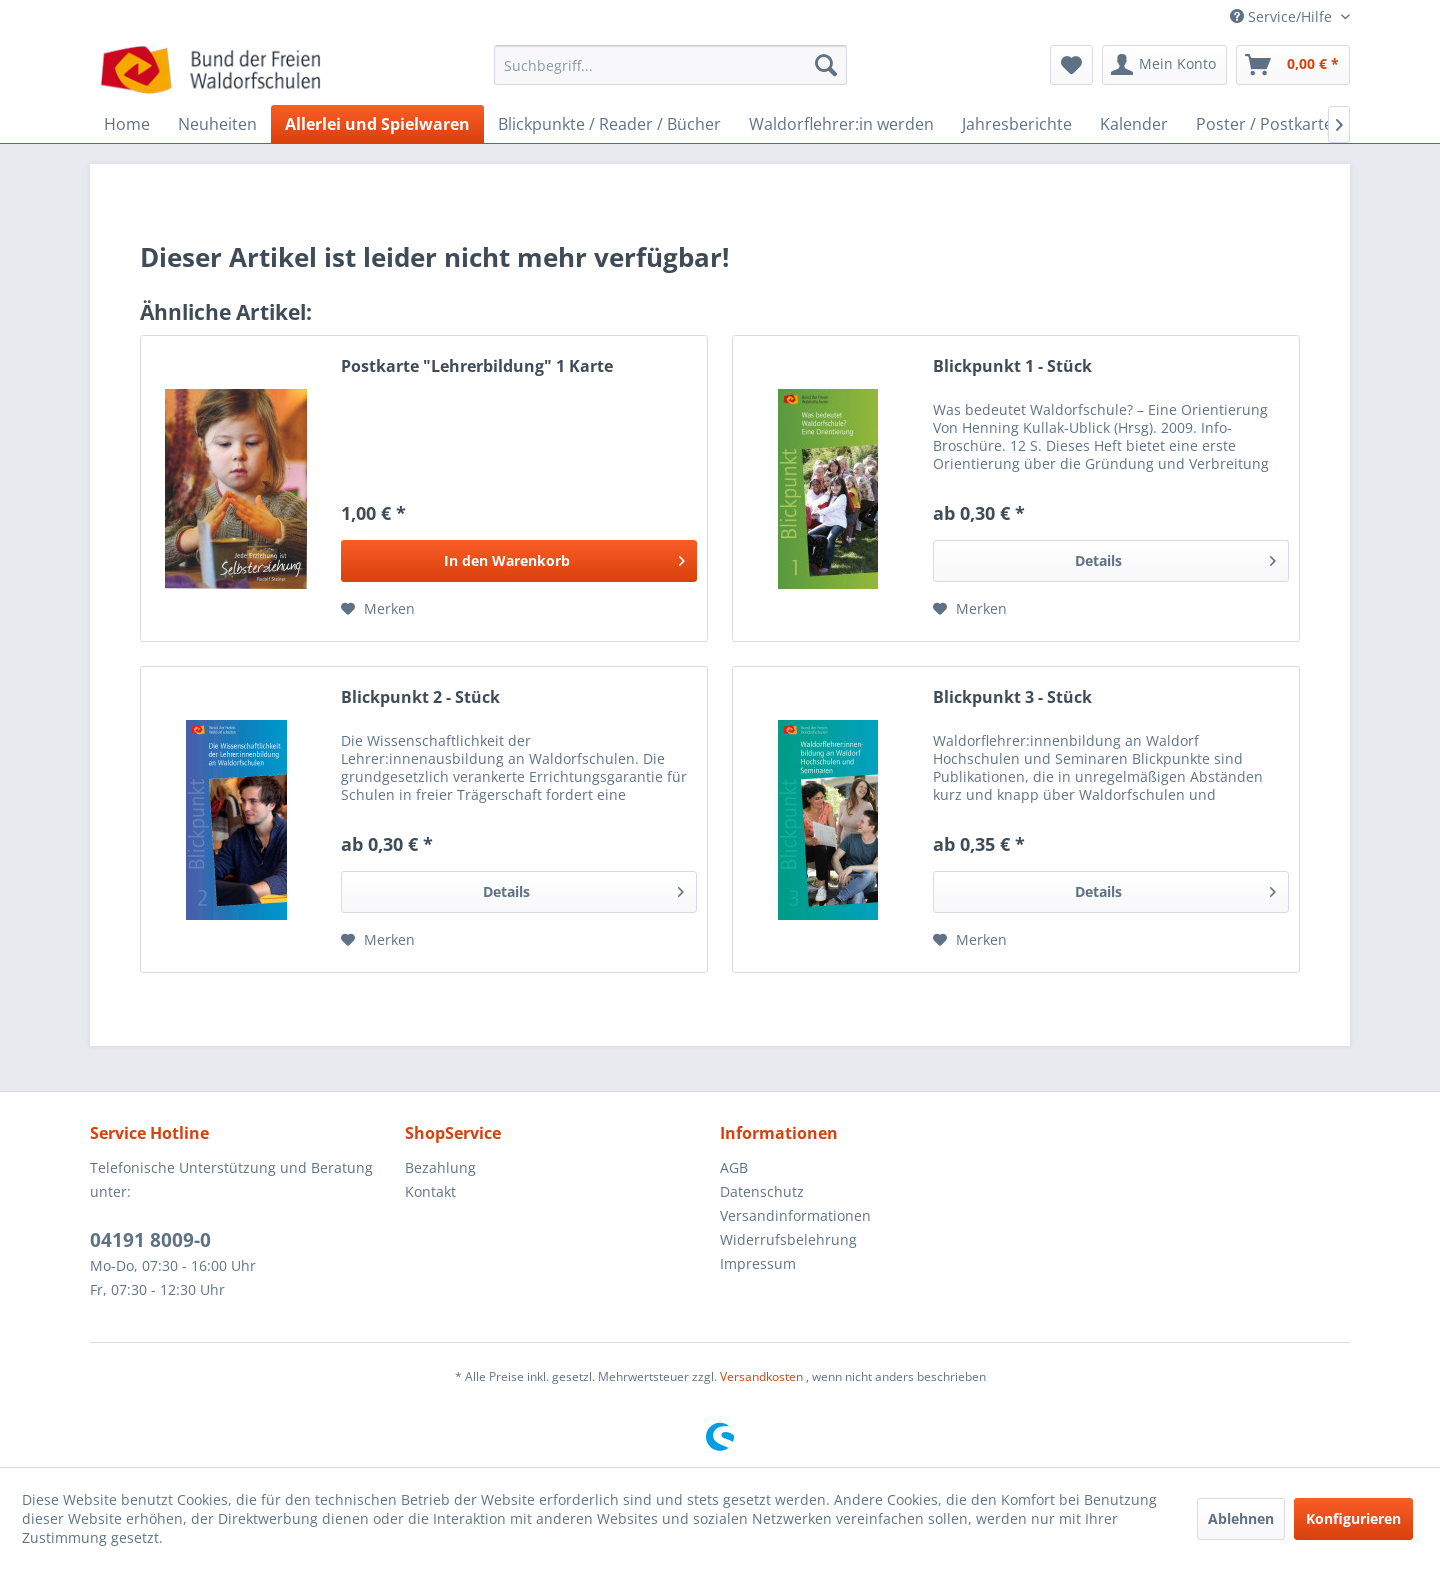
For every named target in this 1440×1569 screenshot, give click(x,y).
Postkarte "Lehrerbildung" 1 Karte (477, 366)
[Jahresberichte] (1017, 124)
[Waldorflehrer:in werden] (841, 124)
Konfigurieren (1353, 1518)
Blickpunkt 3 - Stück (1012, 697)
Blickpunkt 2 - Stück (420, 697)
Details (1175, 557)
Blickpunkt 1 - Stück (1012, 366)
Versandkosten (761, 1376)
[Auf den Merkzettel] (378, 609)
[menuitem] (670, 74)
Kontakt (430, 1191)
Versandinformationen (795, 1215)
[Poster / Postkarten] (1269, 124)
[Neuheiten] (217, 124)
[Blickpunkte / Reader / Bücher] (609, 124)
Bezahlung (440, 1167)
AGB (734, 1167)
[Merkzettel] (1071, 65)
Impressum (758, 1263)
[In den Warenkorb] (519, 561)
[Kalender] (1134, 124)
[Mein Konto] (1164, 65)
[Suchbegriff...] (670, 65)
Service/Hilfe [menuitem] (1283, 16)
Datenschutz (762, 1191)
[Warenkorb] (1293, 65)
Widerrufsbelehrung (788, 1239)
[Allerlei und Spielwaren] (377, 124)
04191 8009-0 (150, 1240)
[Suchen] (826, 65)
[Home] (127, 124)
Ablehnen (1241, 1518)
